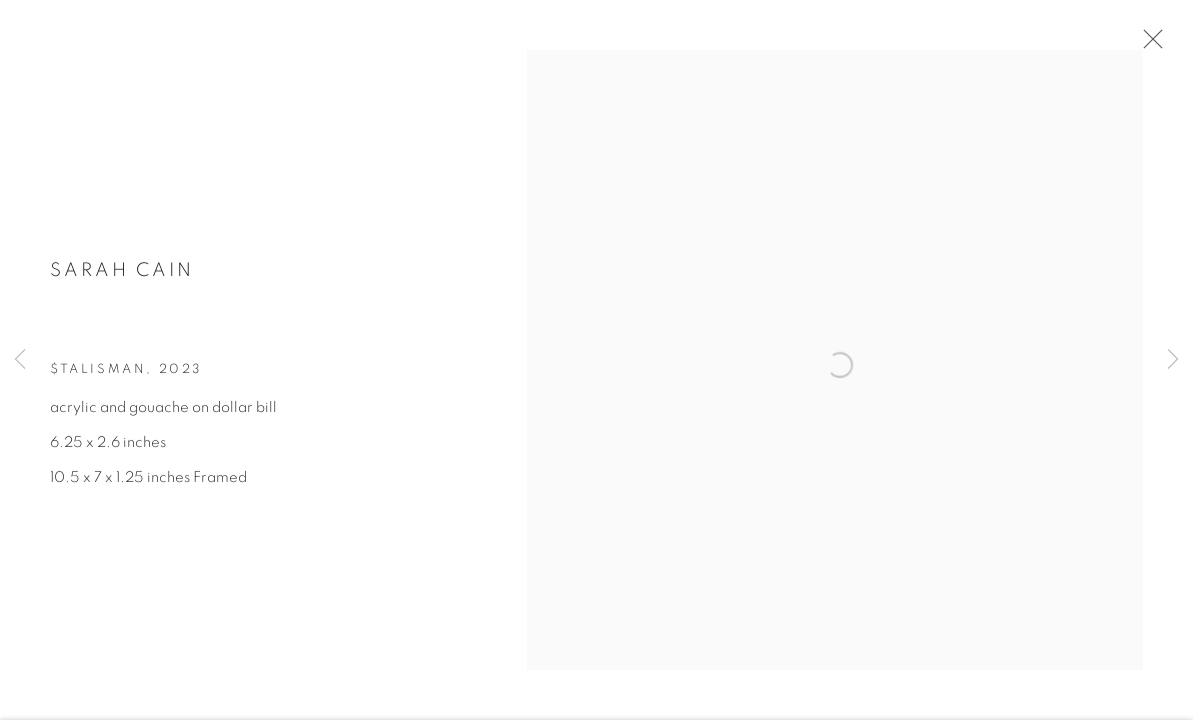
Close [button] (1168, 45)
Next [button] (1173, 360)
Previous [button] (20, 360)
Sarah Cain (122, 283)
